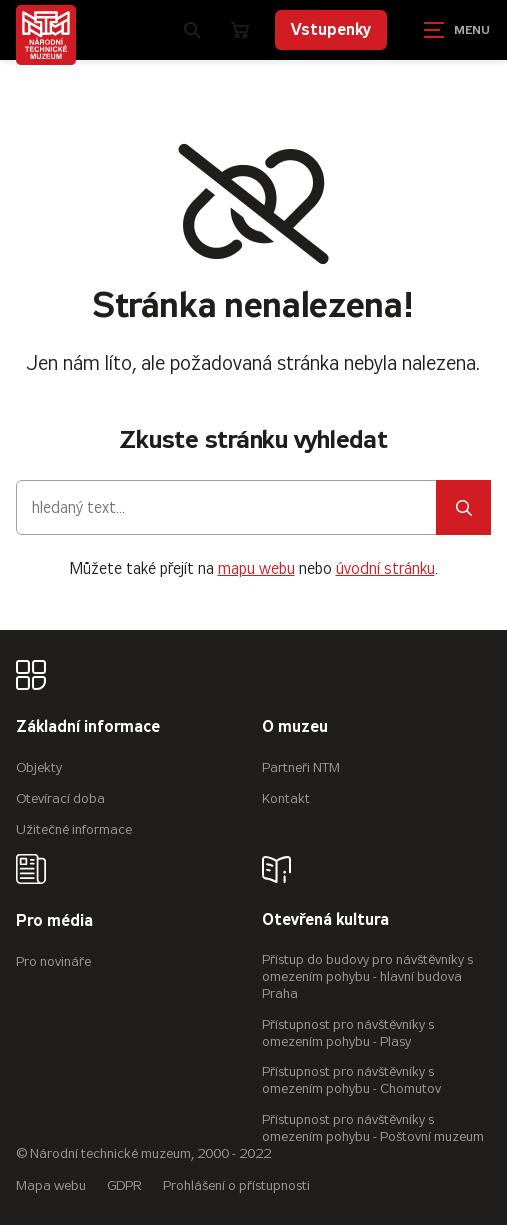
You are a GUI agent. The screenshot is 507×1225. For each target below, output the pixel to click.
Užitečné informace (74, 829)
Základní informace (88, 727)
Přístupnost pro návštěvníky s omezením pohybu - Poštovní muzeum (373, 1128)
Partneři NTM (301, 767)
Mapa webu (51, 1185)
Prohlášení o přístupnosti (236, 1185)
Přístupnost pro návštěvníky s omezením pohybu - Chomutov (351, 1080)
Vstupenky (331, 29)
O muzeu (295, 727)
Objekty (39, 767)
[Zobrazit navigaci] (457, 30)
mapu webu (256, 568)
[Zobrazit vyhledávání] (193, 30)
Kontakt (286, 798)
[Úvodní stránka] (46, 35)
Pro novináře (53, 961)
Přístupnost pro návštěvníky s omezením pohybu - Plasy (348, 1033)
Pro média (54, 921)
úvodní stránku (385, 568)
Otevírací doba (60, 798)
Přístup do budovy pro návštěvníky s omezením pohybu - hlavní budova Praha (367, 976)
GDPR (124, 1185)
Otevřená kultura (325, 920)
